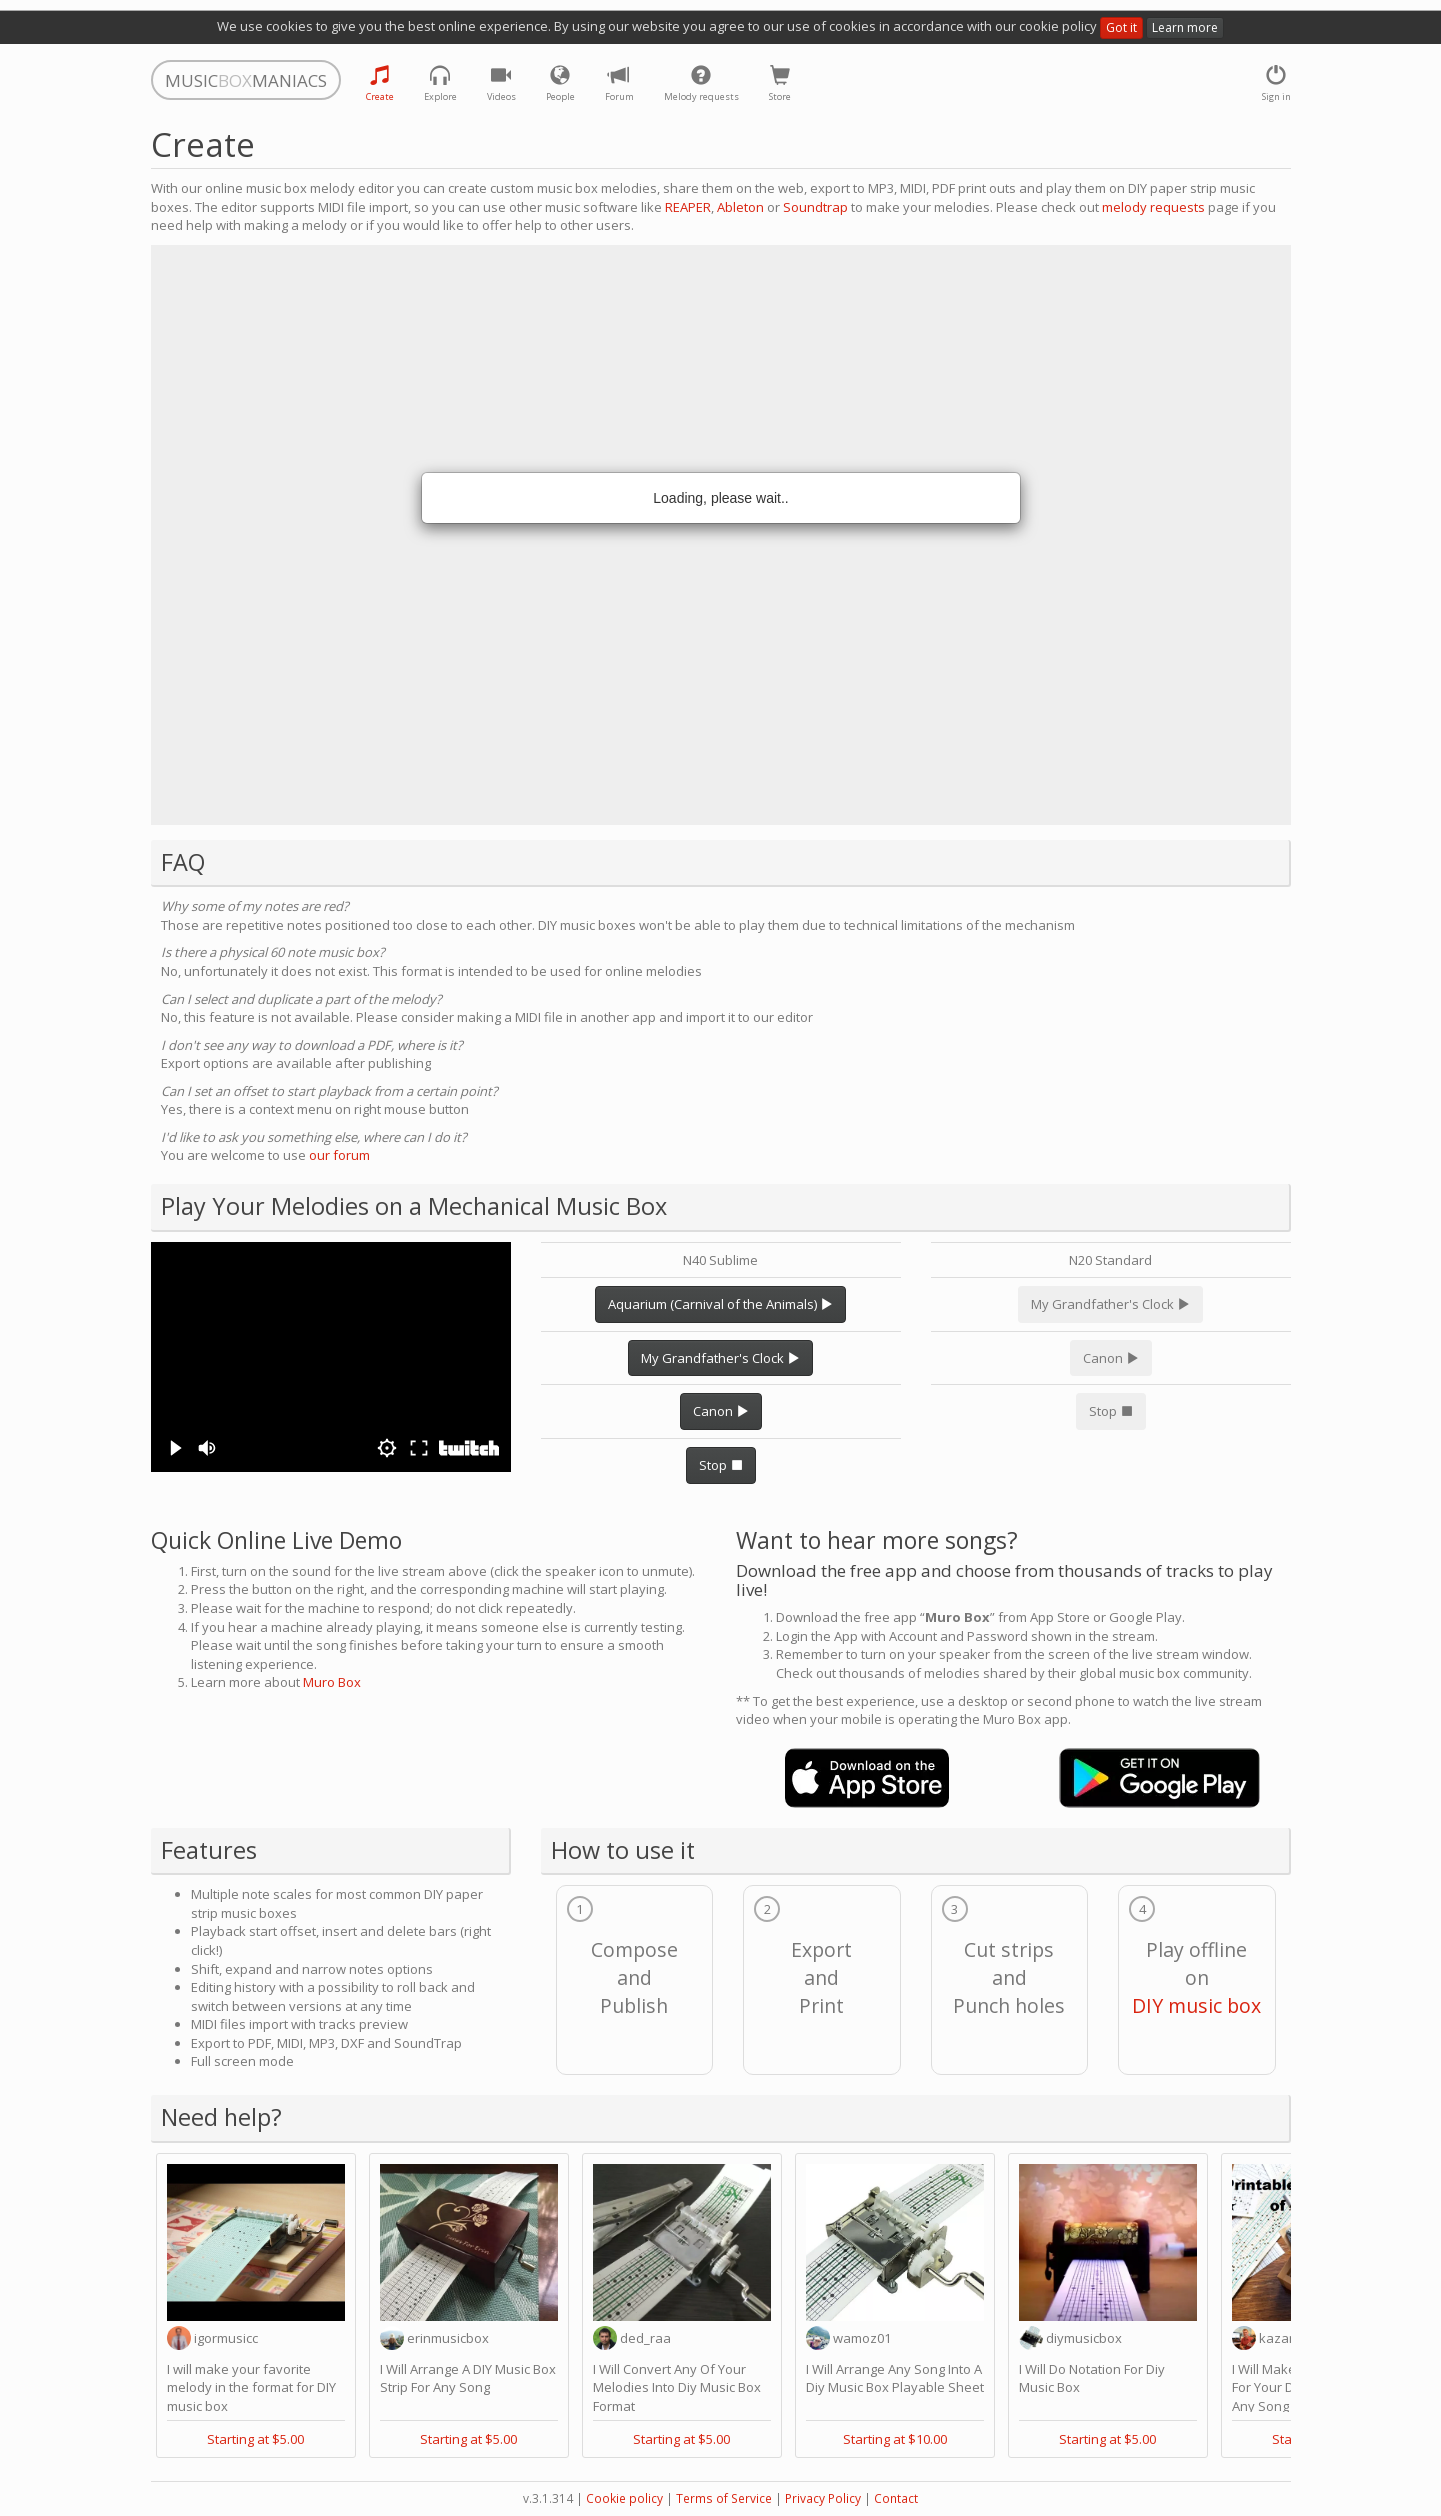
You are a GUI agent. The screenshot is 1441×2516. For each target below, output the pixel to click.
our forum (339, 1155)
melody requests (1153, 207)
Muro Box (332, 1682)
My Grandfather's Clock (720, 1358)
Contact (896, 2498)
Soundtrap (815, 207)
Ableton (740, 207)
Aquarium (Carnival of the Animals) (720, 1304)
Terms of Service (724, 2498)
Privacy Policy (823, 2498)
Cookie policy (624, 2498)
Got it (1121, 27)
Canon (721, 1411)
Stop (721, 1465)
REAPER (688, 207)
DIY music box (1196, 2005)
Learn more (1185, 27)
